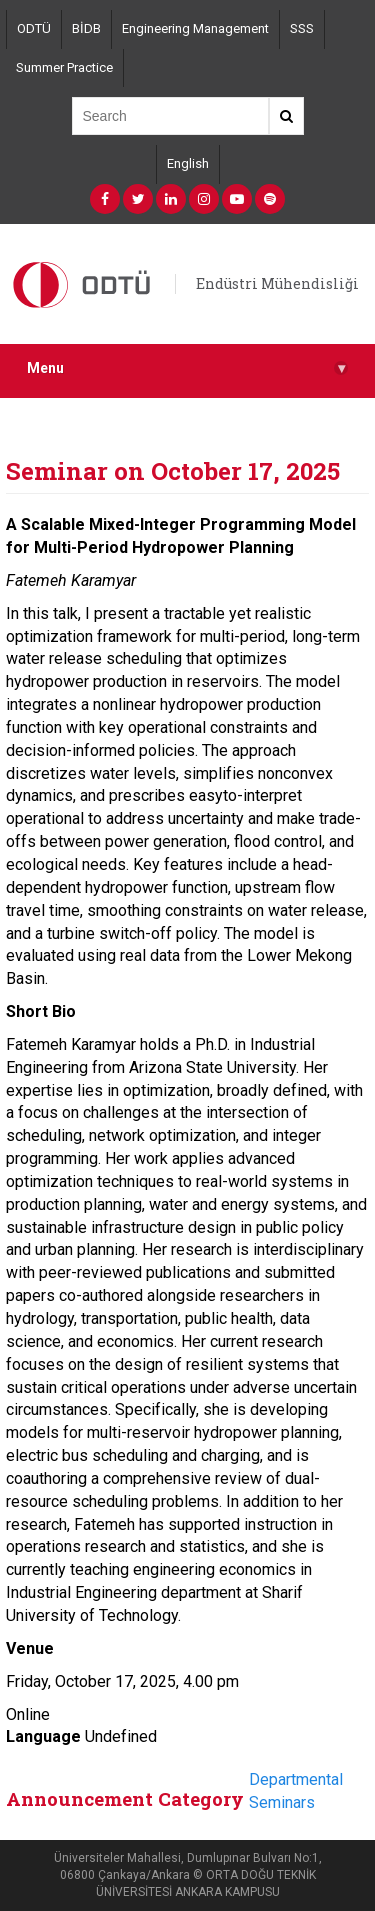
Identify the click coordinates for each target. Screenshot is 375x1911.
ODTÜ (34, 28)
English (188, 163)
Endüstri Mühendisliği (277, 283)
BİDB (86, 28)
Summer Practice (64, 67)
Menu (187, 368)
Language (43, 1736)
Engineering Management (195, 28)
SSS (302, 28)
